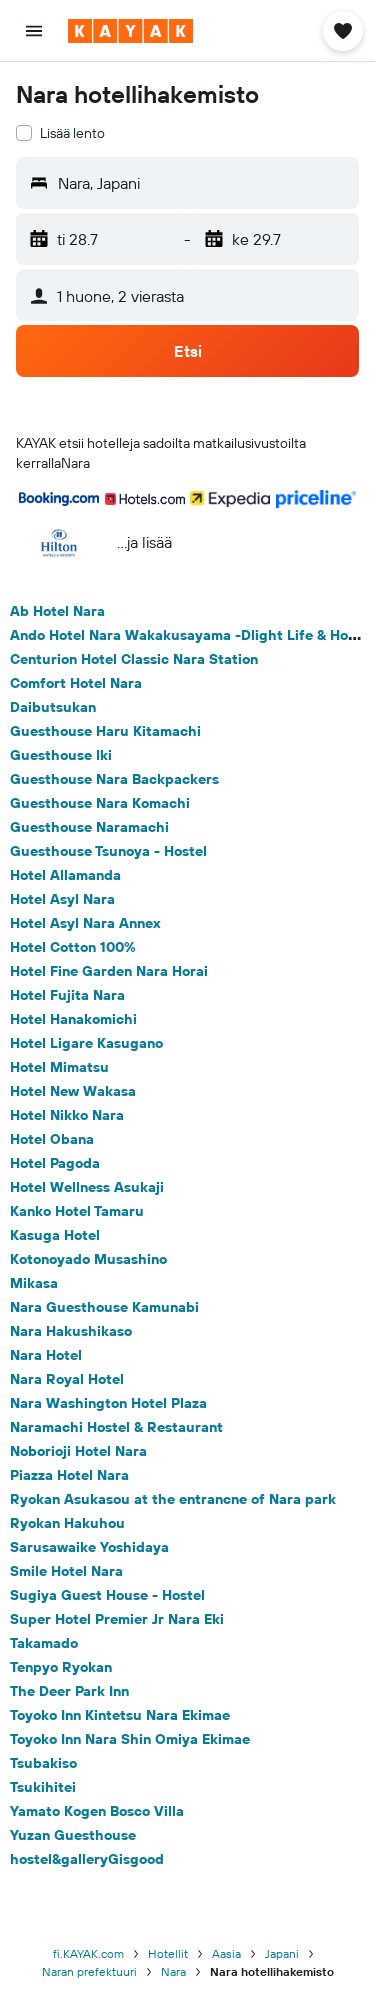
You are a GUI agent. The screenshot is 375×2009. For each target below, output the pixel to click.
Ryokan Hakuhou (67, 1523)
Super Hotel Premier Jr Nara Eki (117, 1619)
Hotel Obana (52, 1139)
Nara (173, 1971)
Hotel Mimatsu (59, 1067)
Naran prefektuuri (89, 1971)
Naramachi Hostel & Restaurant (116, 1427)
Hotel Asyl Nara (62, 899)
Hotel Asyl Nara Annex (85, 923)
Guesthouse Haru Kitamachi (105, 731)
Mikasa (34, 1283)
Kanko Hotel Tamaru (77, 1211)
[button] (34, 31)
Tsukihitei (43, 1787)
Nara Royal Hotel (67, 1379)
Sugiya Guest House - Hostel (107, 1595)
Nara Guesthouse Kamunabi (104, 1307)
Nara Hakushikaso (71, 1331)
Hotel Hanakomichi (73, 1019)
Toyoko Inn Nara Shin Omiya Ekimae (130, 1739)
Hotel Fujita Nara (67, 995)
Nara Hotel (46, 1355)
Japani (282, 1953)
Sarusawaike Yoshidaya (89, 1547)
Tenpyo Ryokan (61, 1667)
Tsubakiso (43, 1763)
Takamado (44, 1643)
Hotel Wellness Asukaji (87, 1187)
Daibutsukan (53, 707)
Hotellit (168, 1953)
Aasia (226, 1953)
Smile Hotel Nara (66, 1571)
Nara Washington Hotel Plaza (108, 1403)
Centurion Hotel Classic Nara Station (134, 659)
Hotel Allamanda (65, 875)
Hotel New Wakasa (73, 1091)
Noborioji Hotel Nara (78, 1451)
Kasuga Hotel (55, 1235)
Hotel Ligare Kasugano (86, 1043)
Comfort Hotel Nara (76, 683)
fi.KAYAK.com (88, 1953)
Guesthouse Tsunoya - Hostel (108, 851)
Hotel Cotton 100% (73, 947)
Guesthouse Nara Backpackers (114, 779)
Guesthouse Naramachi (89, 827)
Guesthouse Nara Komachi (100, 803)
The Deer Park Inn (69, 1691)
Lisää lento (72, 133)
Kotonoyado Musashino (88, 1259)
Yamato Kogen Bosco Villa (97, 1811)
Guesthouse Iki (61, 755)
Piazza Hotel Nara (69, 1475)
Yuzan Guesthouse (73, 1835)
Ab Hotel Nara (57, 611)
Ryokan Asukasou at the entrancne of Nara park (173, 1499)
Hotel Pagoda (55, 1163)
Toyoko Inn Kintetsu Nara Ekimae (120, 1715)
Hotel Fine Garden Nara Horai (109, 971)
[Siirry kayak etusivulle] (130, 31)
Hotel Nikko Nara (67, 1115)
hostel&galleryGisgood (87, 1859)
